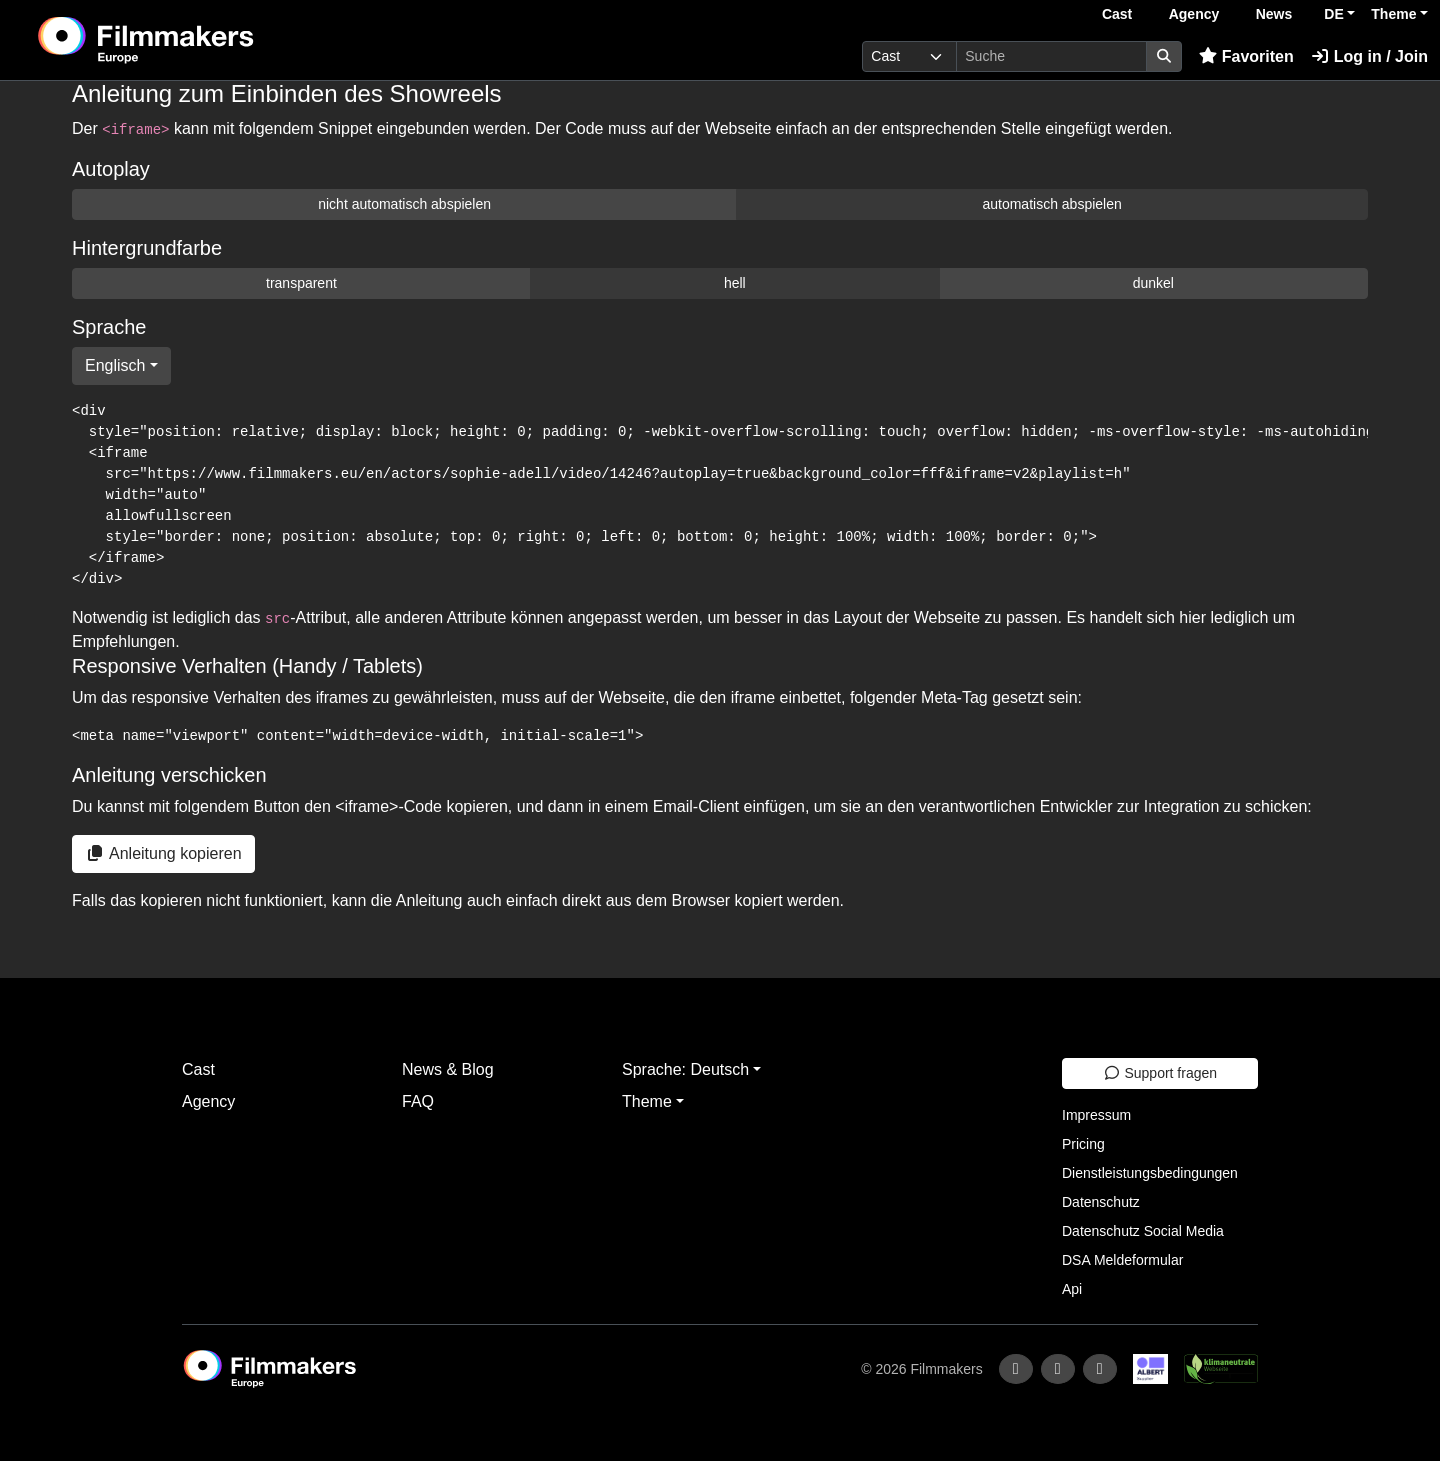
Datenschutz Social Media (1143, 1231)
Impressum (1096, 1115)
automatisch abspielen (1051, 204)
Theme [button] (1393, 14)
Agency (1194, 14)
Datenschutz (1101, 1202)
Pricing (1083, 1144)
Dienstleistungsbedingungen (1150, 1173)
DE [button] (1333, 14)
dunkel (1153, 283)
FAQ (418, 1101)
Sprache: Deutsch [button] (685, 1069)
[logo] (195, 40)
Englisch (115, 365)
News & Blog (448, 1069)
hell (735, 283)
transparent (301, 283)
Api (1072, 1289)
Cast (1117, 14)
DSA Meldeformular (1122, 1260)
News (1274, 14)
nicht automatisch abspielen (404, 204)
